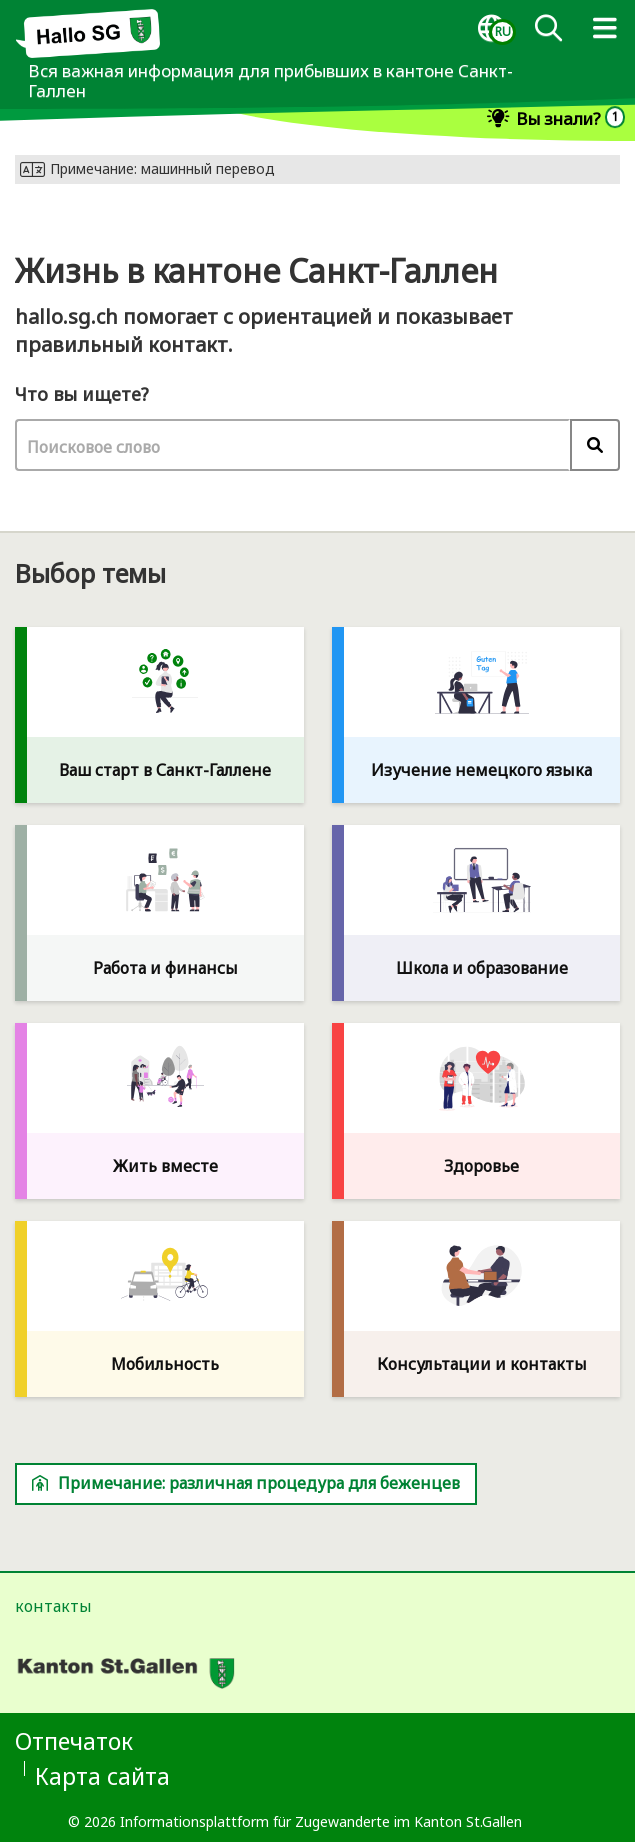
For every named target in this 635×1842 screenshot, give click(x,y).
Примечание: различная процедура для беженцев (246, 1483)
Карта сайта (102, 1776)
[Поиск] (548, 29)
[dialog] (491, 29)
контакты (53, 1606)
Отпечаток (74, 1741)
